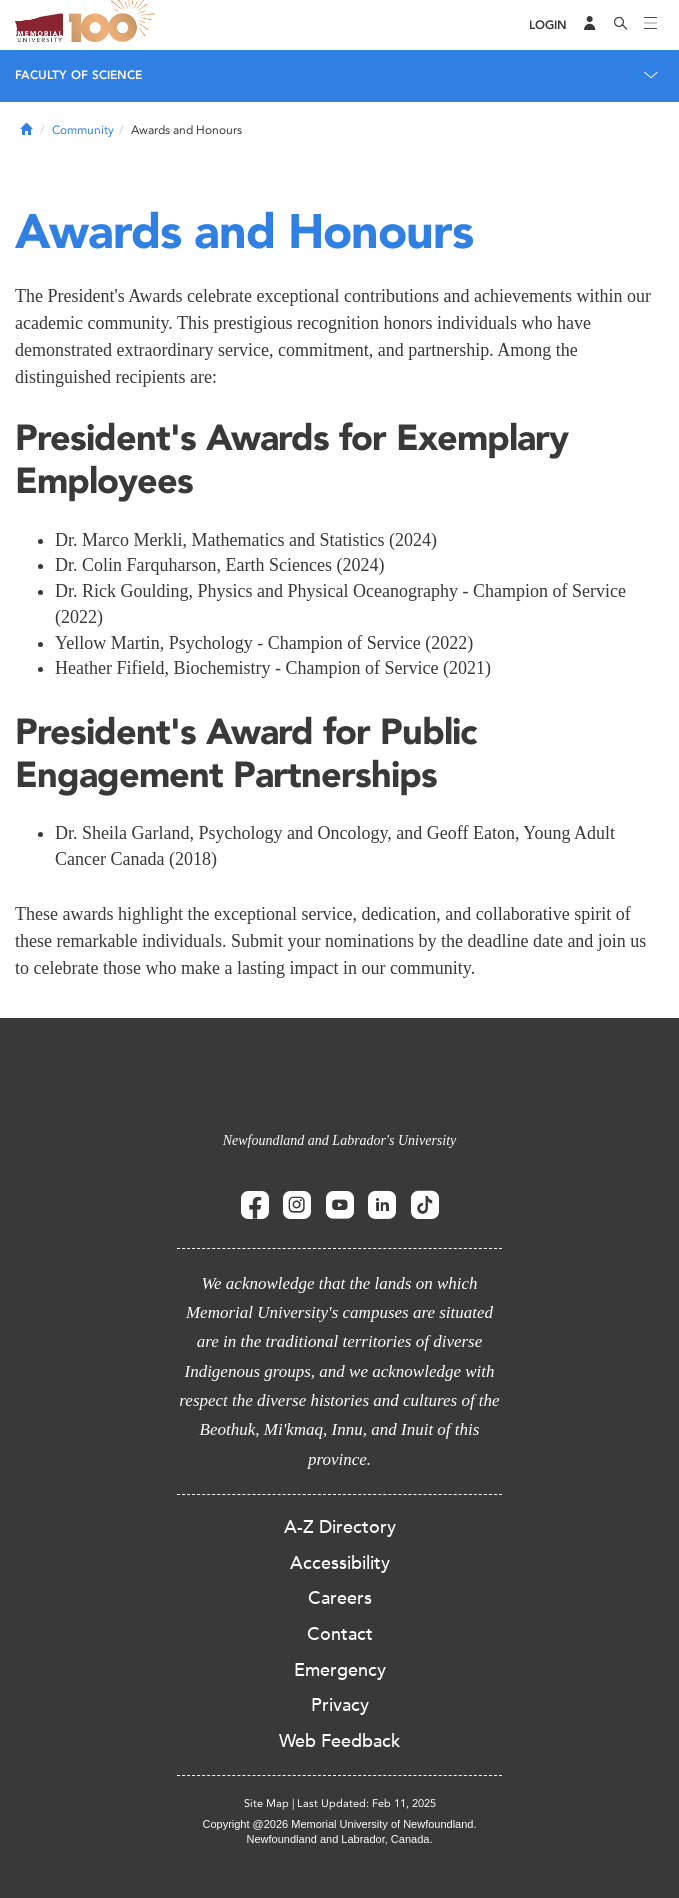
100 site (115, 25)
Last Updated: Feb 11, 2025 (366, 1803)
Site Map (266, 1803)
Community (83, 130)
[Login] (548, 25)
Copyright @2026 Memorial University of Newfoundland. (339, 1824)
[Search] (621, 25)
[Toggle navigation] (651, 25)
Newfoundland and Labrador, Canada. (340, 1839)
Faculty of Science (78, 75)
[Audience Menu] (590, 25)
